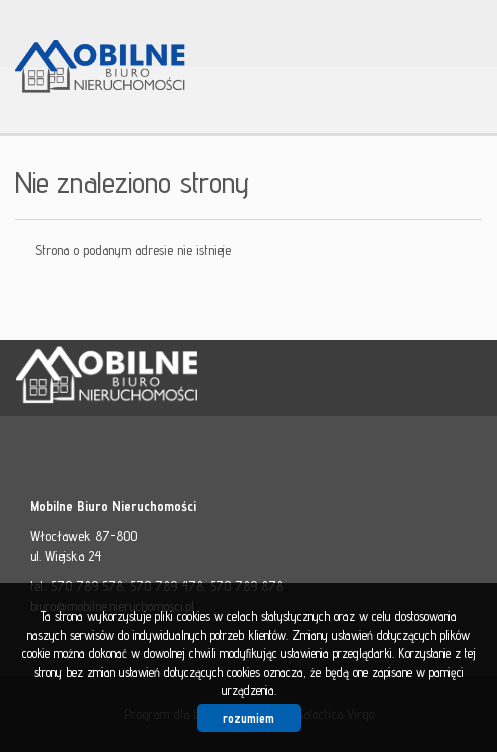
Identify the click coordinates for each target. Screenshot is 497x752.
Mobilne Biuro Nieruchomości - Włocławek (170, 379)
